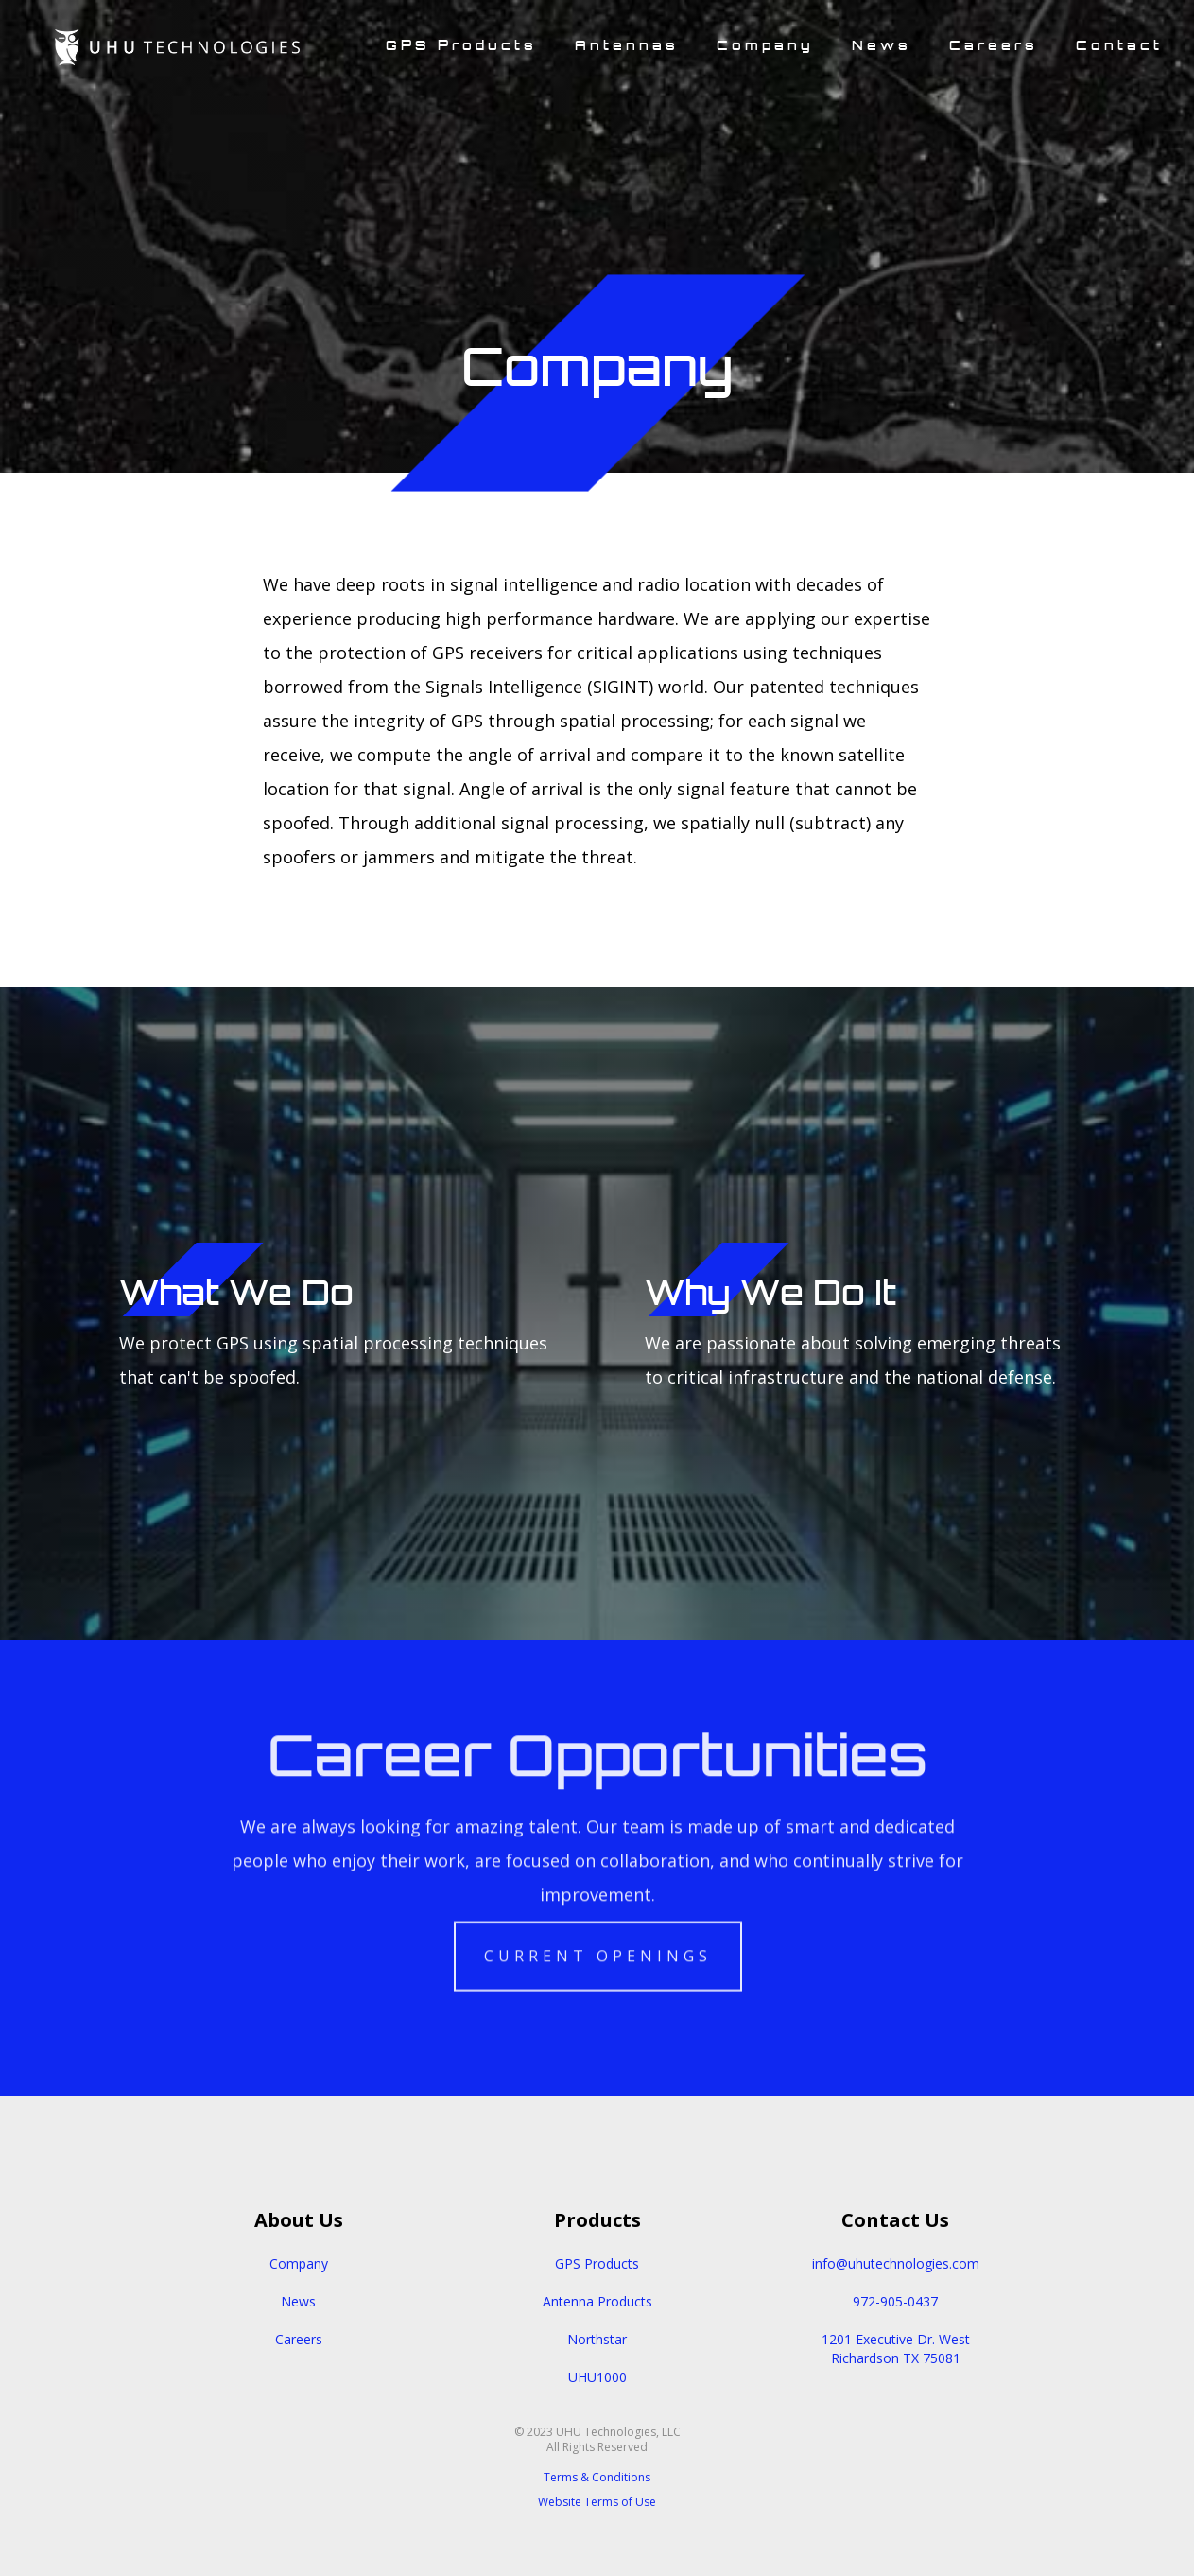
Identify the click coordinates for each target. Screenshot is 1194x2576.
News (298, 2301)
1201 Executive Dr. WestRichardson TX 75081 (896, 2348)
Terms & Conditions (597, 2477)
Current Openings (597, 1945)
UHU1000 (597, 2377)
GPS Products (597, 2263)
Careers (298, 2339)
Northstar (597, 2339)
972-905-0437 (895, 2301)
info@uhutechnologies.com (895, 2263)
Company (298, 2263)
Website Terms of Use (597, 2502)
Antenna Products (597, 2301)
